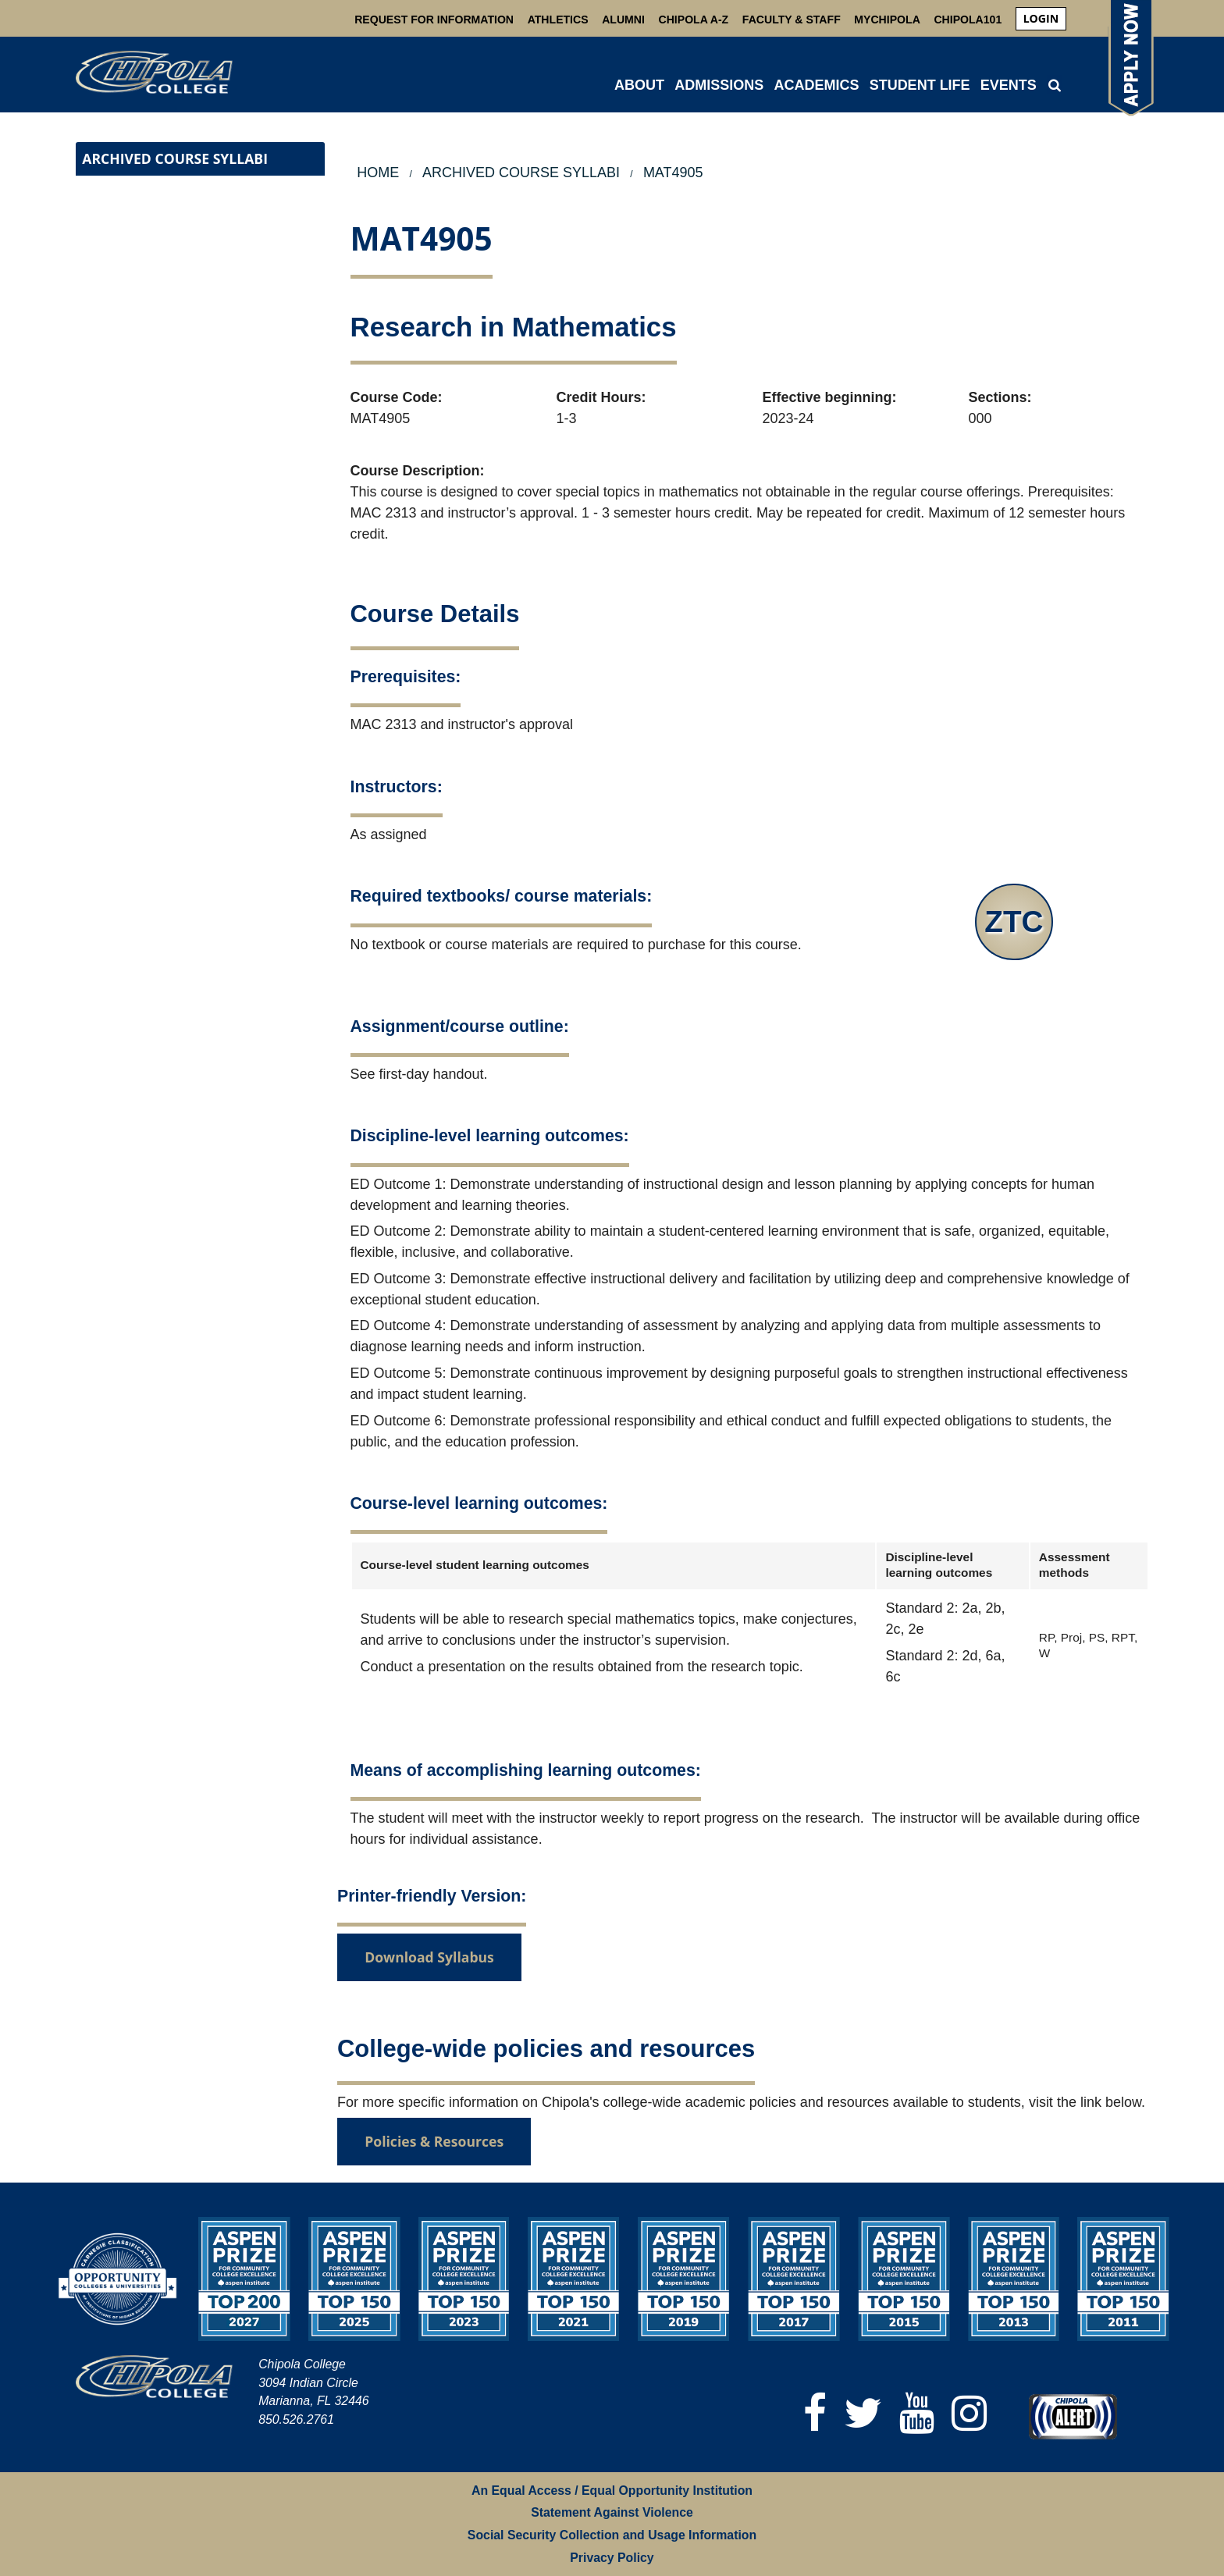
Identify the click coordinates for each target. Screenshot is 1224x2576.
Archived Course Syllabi (175, 158)
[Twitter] (863, 2413)
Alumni (623, 19)
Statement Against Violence (612, 2512)
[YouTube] (916, 2413)
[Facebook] (815, 2413)
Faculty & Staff (791, 19)
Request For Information (434, 19)
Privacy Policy (611, 2557)
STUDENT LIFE (920, 85)
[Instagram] (969, 2413)
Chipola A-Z (694, 19)
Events (1008, 85)
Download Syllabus (429, 1957)
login (1041, 18)
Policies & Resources (434, 2141)
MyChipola (887, 19)
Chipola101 (968, 19)
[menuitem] (1041, 18)
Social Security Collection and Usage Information (612, 2535)
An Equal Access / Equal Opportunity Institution (612, 2490)
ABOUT (639, 85)
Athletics (558, 19)
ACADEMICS (816, 85)
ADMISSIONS (718, 85)
